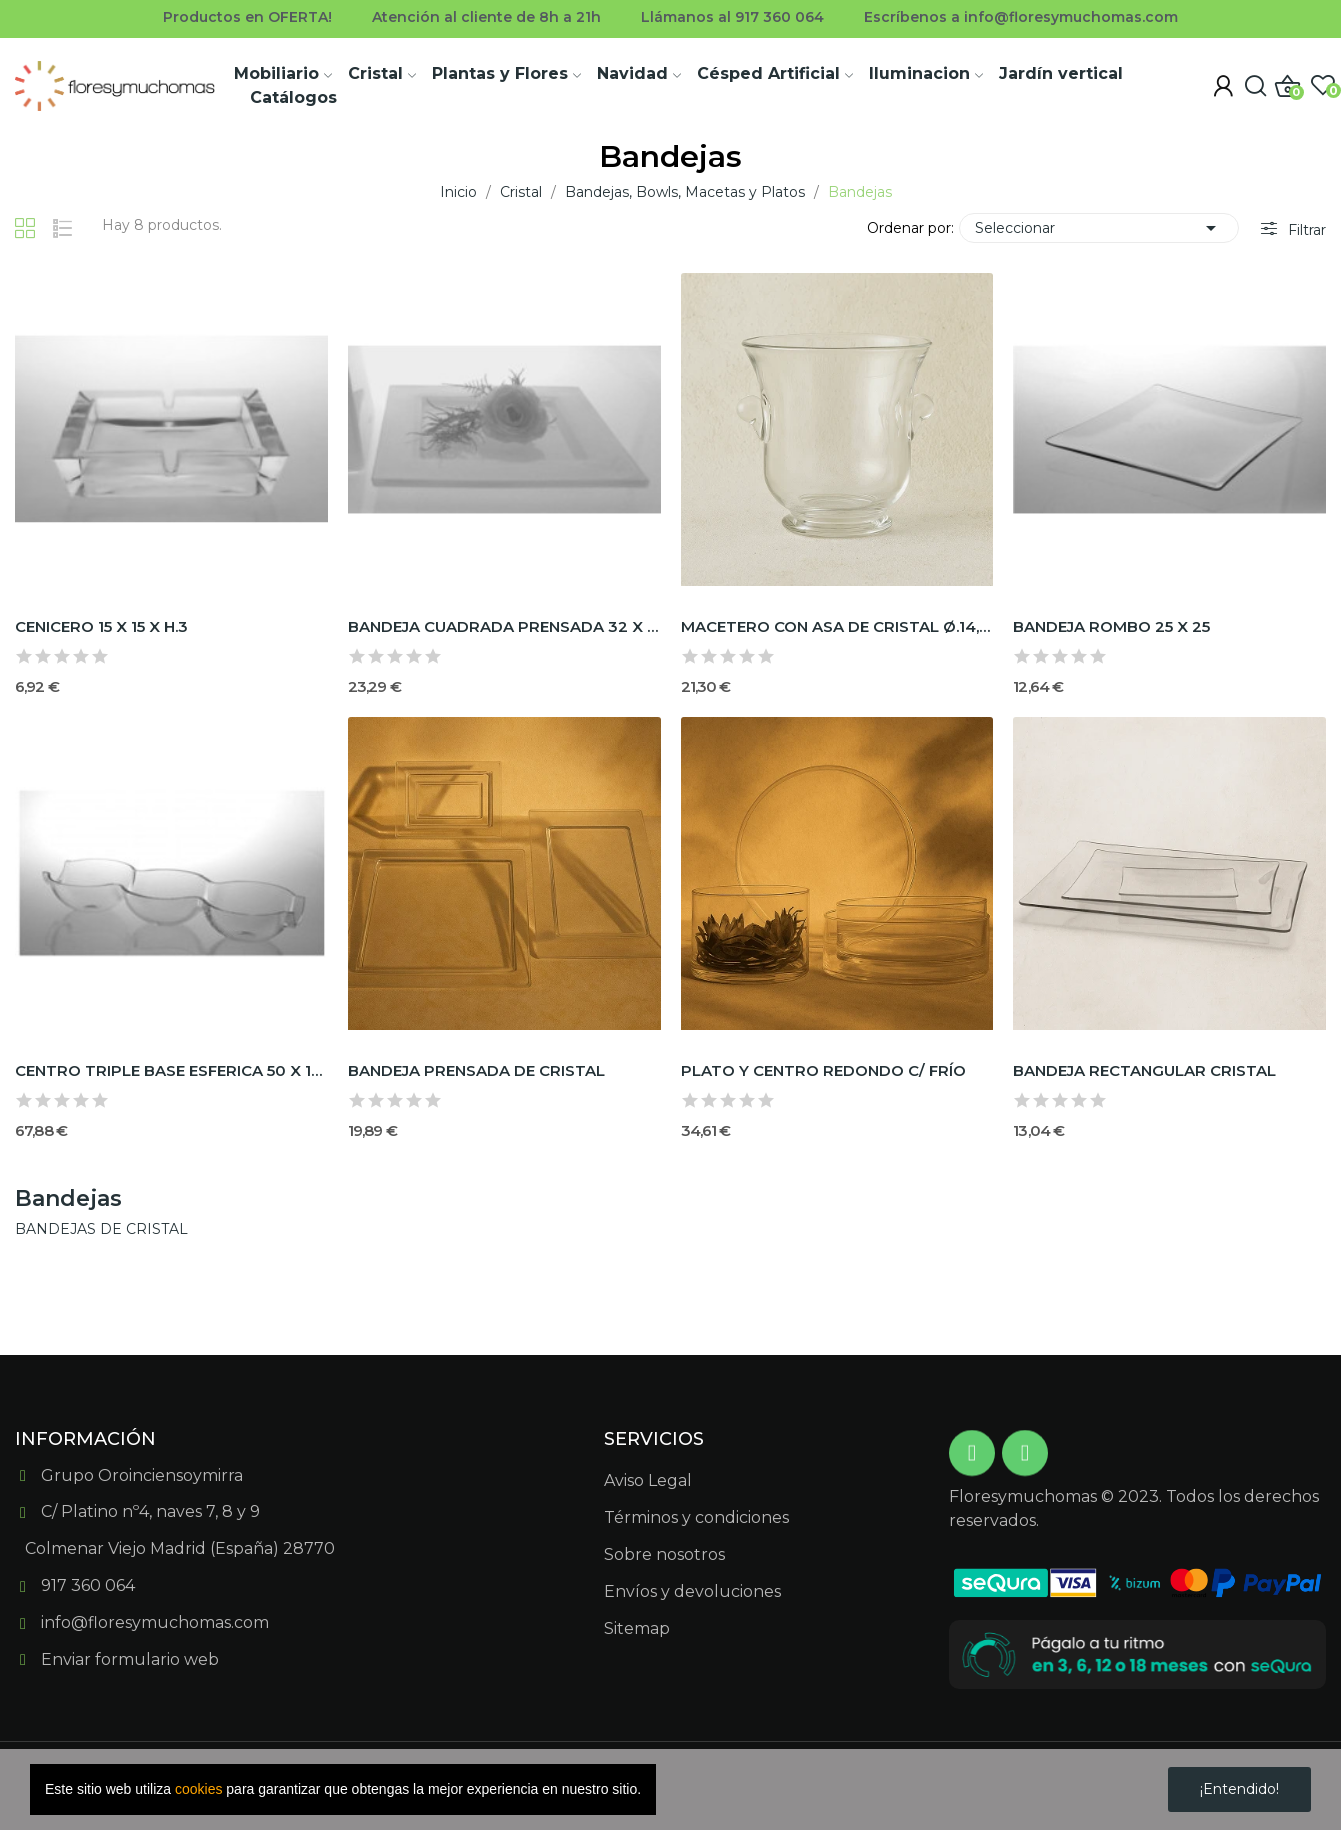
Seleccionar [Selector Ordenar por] (1099, 228)
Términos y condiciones (696, 1517)
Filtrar (1305, 230)
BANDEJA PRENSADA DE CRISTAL (476, 1070)
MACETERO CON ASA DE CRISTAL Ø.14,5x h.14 (837, 626)
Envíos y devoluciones (692, 1591)
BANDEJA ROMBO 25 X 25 (1111, 626)
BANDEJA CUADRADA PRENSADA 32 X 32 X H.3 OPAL (504, 626)
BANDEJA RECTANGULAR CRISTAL (1144, 1070)
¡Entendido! (1239, 1789)
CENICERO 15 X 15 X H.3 (101, 626)
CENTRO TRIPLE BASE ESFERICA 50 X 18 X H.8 (171, 1070)
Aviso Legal (648, 1480)
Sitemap (637, 1628)
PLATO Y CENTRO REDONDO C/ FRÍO (823, 1070)
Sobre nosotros (664, 1554)
